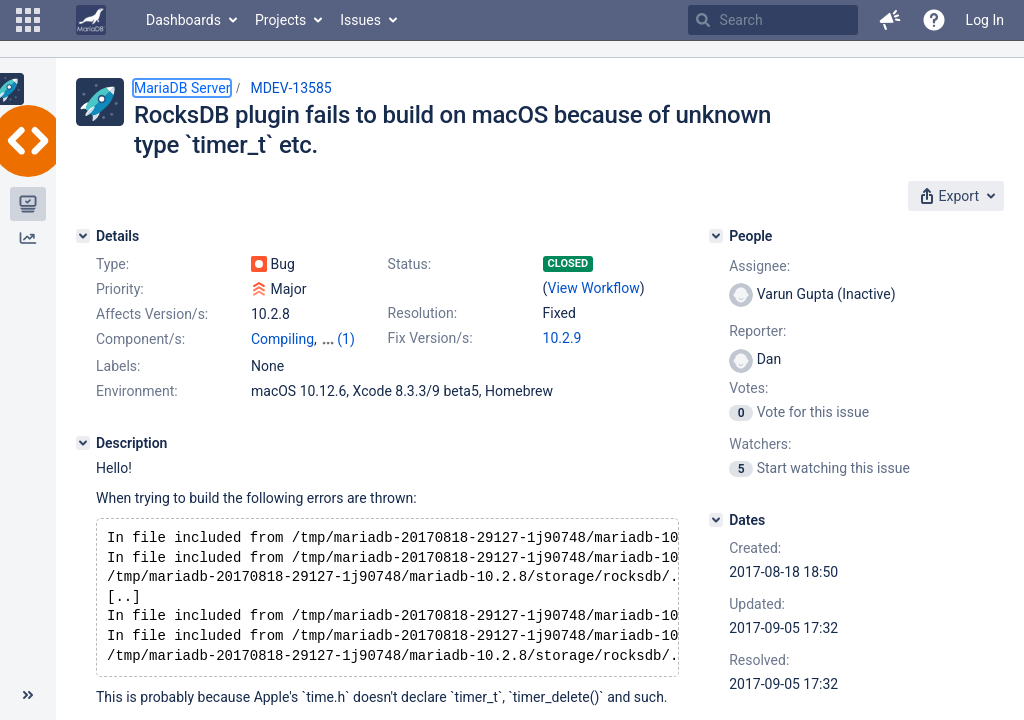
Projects (280, 20)
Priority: (120, 289)
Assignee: (759, 266)
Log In (985, 20)
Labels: (118, 366)
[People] (716, 236)
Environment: (137, 391)
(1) (346, 339)
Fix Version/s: (430, 338)
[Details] (83, 236)
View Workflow (594, 288)
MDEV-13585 (290, 88)
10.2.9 (562, 338)
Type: (112, 264)
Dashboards (183, 20)
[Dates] (716, 520)
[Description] (83, 443)
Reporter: (757, 331)
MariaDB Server (182, 88)
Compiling (282, 339)
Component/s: (140, 339)
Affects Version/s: (152, 314)
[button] (28, 20)
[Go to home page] (91, 20)
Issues (360, 20)
